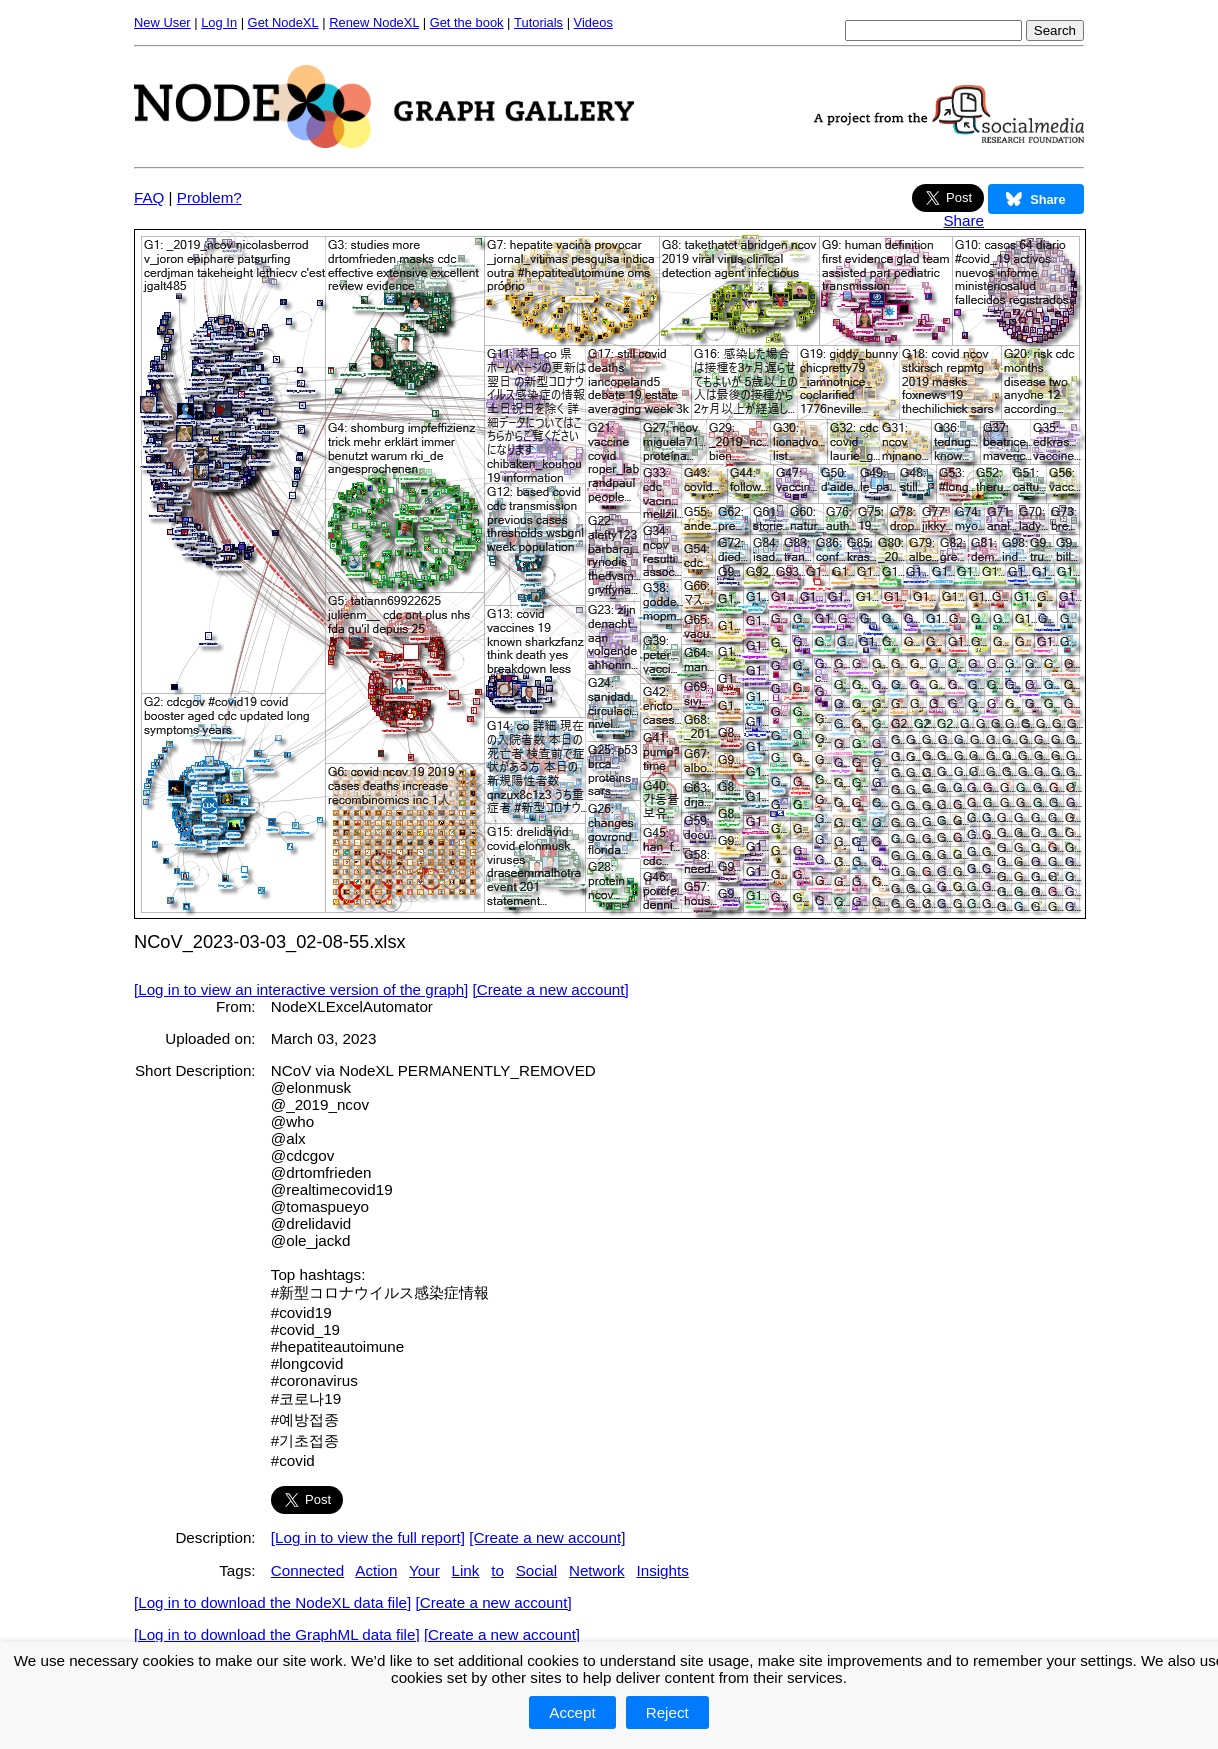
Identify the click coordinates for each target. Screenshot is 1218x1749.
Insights (662, 1570)
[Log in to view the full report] (368, 1537)
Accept (572, 1712)
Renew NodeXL (374, 22)
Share (963, 220)
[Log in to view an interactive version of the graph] (301, 989)
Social (536, 1570)
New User (162, 22)
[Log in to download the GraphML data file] (277, 1634)
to (497, 1570)
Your (424, 1570)
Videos (593, 22)
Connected (307, 1570)
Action (376, 1570)
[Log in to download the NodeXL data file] (272, 1602)
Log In (219, 22)
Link (466, 1570)
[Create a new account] (551, 989)
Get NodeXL (283, 22)
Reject (667, 1712)
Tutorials (538, 22)
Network (597, 1570)
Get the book (467, 22)
